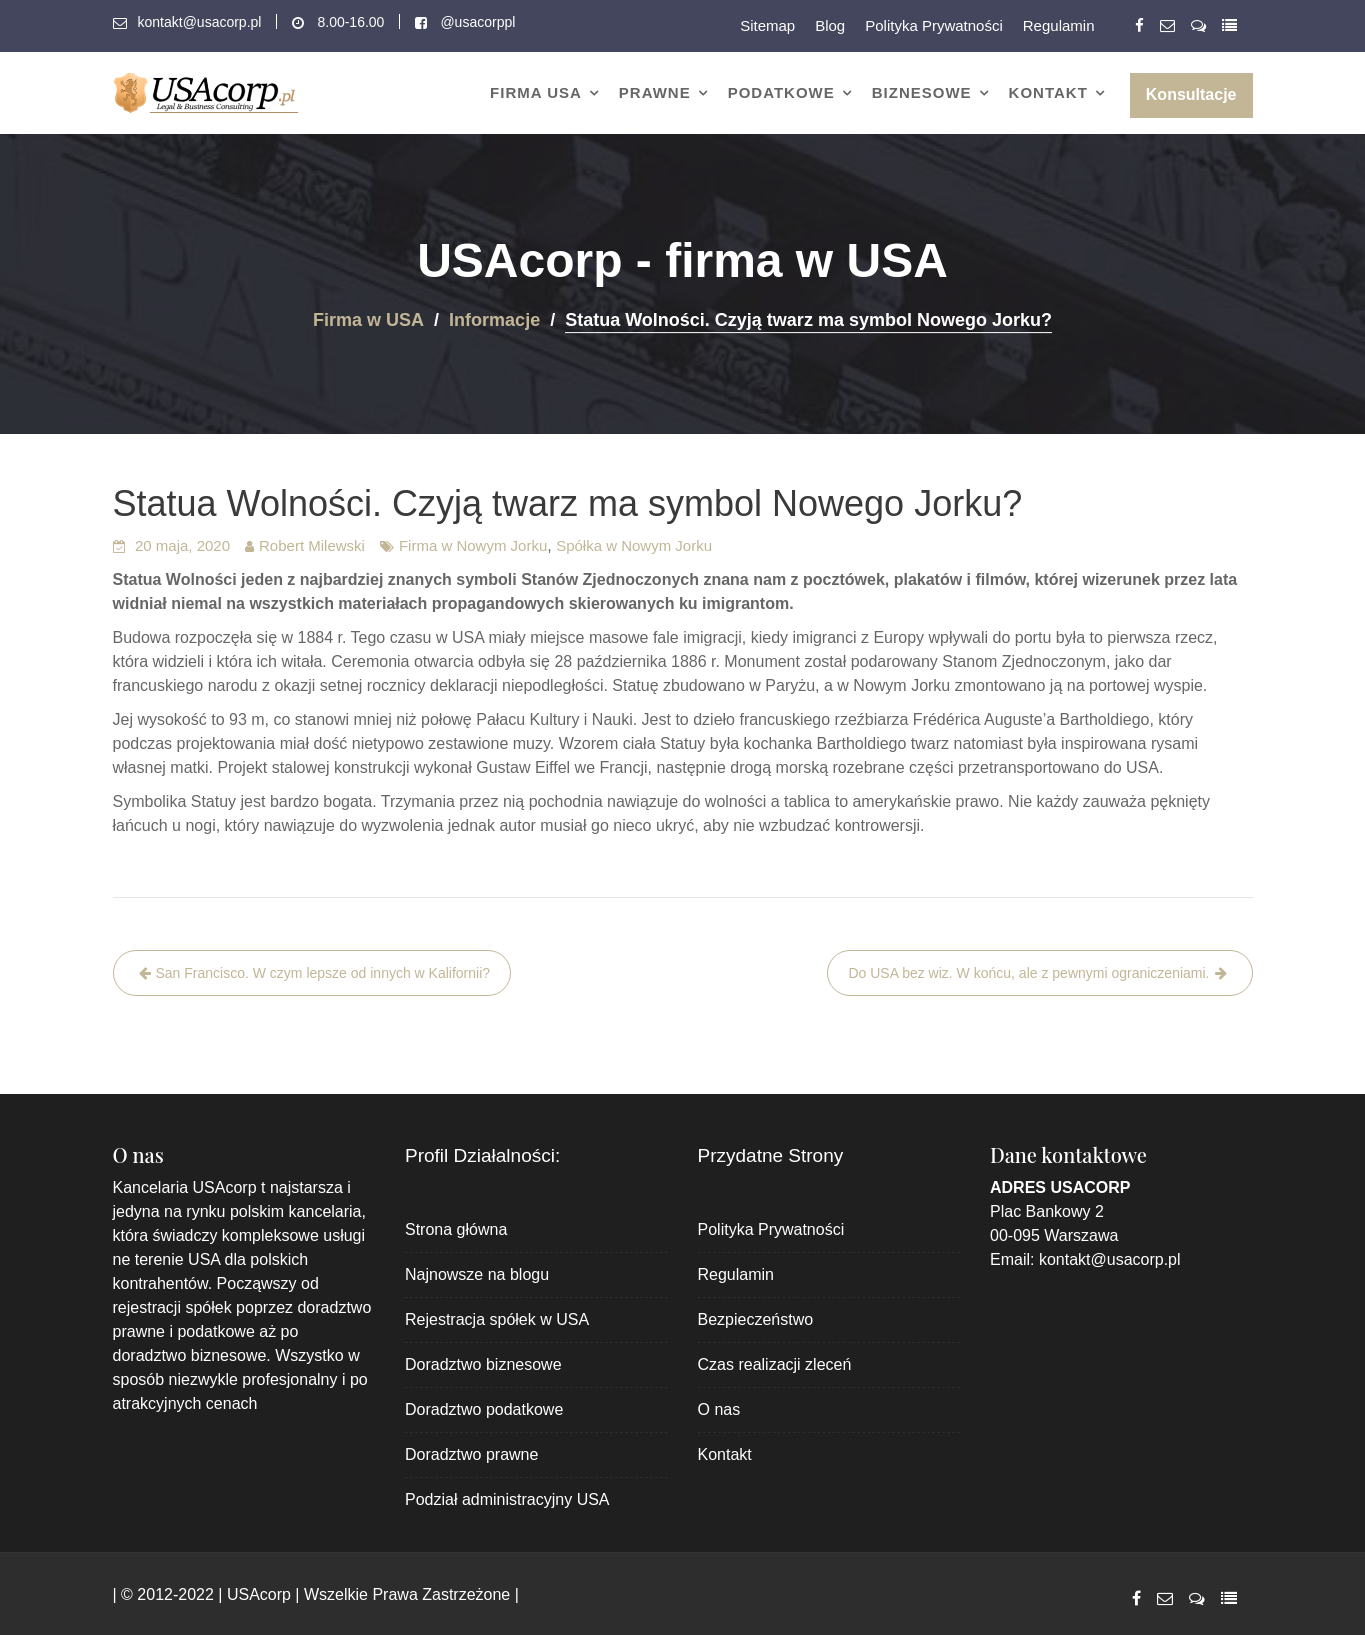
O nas (719, 1409)
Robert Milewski (312, 545)
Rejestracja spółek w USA (497, 1319)
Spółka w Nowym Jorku (634, 545)
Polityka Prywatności (934, 25)
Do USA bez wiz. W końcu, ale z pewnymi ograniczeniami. (1028, 973)
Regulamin (1059, 25)
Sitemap (767, 25)
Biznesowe (922, 92)
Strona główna (456, 1229)
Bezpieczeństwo (756, 1319)
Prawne (655, 92)
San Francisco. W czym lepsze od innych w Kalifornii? (323, 973)
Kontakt (1048, 92)
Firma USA (536, 92)
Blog (830, 25)
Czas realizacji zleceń (775, 1364)
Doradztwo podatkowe (484, 1409)
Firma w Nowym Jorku (473, 545)
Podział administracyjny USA (507, 1499)
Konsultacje (1191, 94)
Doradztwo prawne (471, 1454)
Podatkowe (781, 92)
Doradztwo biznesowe (483, 1364)
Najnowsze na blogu (477, 1274)
